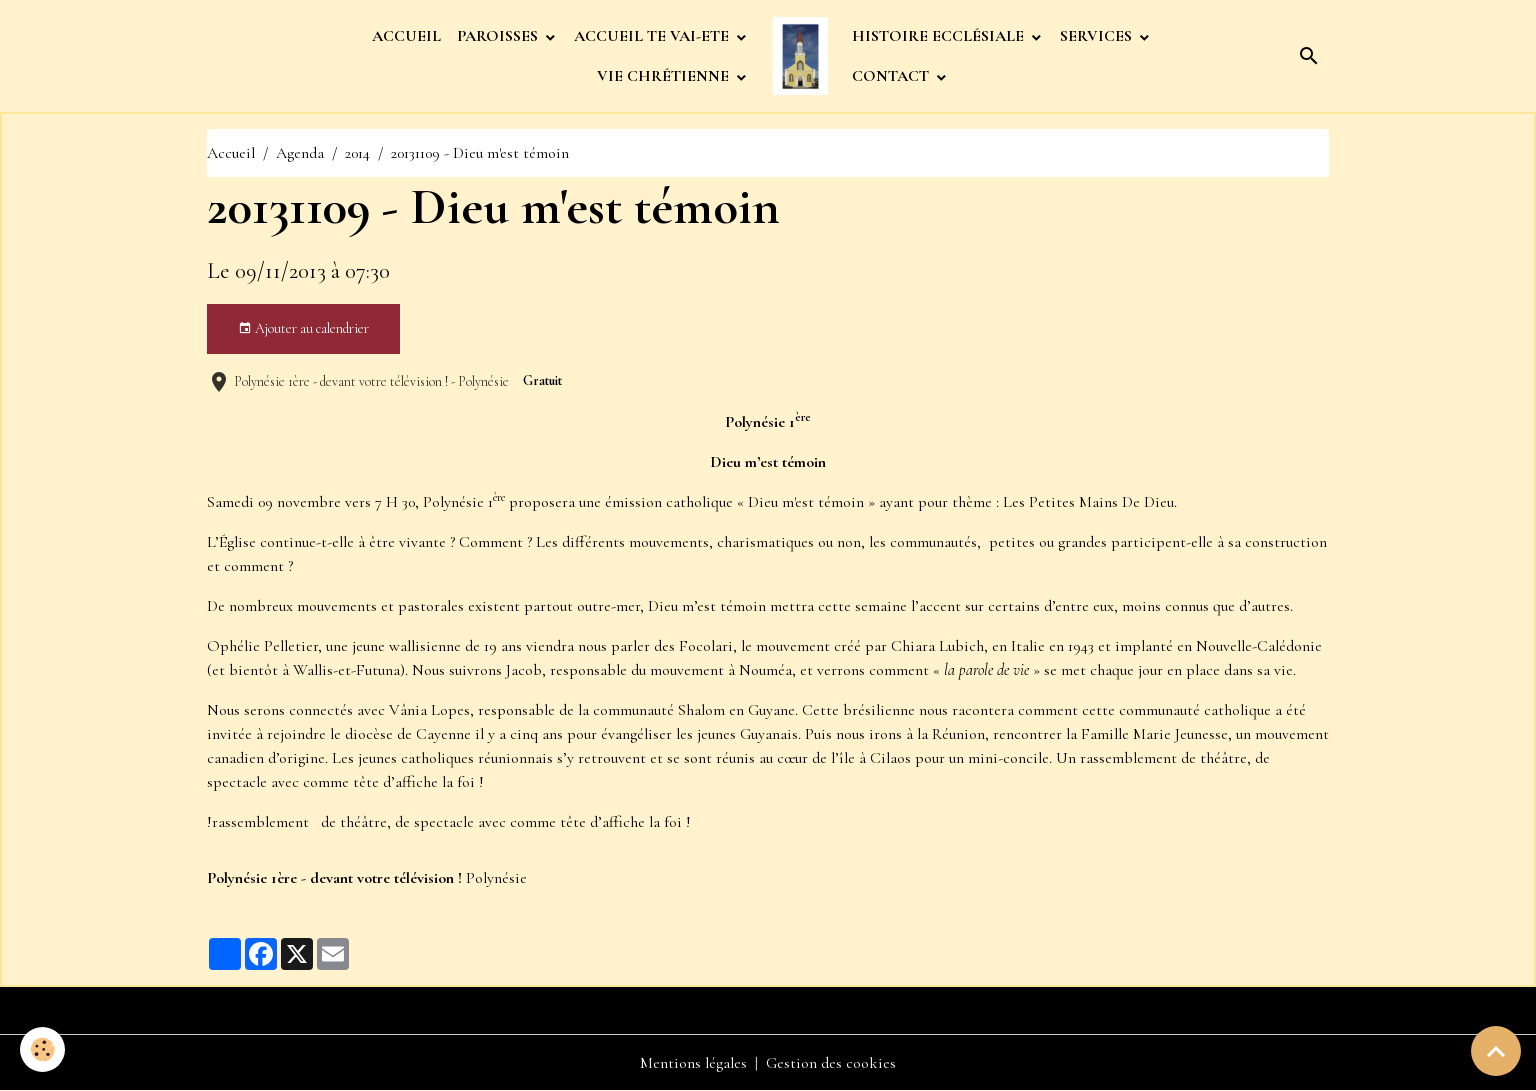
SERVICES (1098, 36)
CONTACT (892, 76)
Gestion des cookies (831, 1063)
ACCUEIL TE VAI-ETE (653, 36)
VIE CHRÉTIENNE (665, 76)
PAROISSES (499, 36)
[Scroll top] (1496, 1051)
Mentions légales (693, 1063)
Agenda (300, 153)
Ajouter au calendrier (303, 329)
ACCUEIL (406, 36)
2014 (357, 153)
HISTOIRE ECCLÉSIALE (940, 36)
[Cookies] (42, 1049)
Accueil (231, 153)
